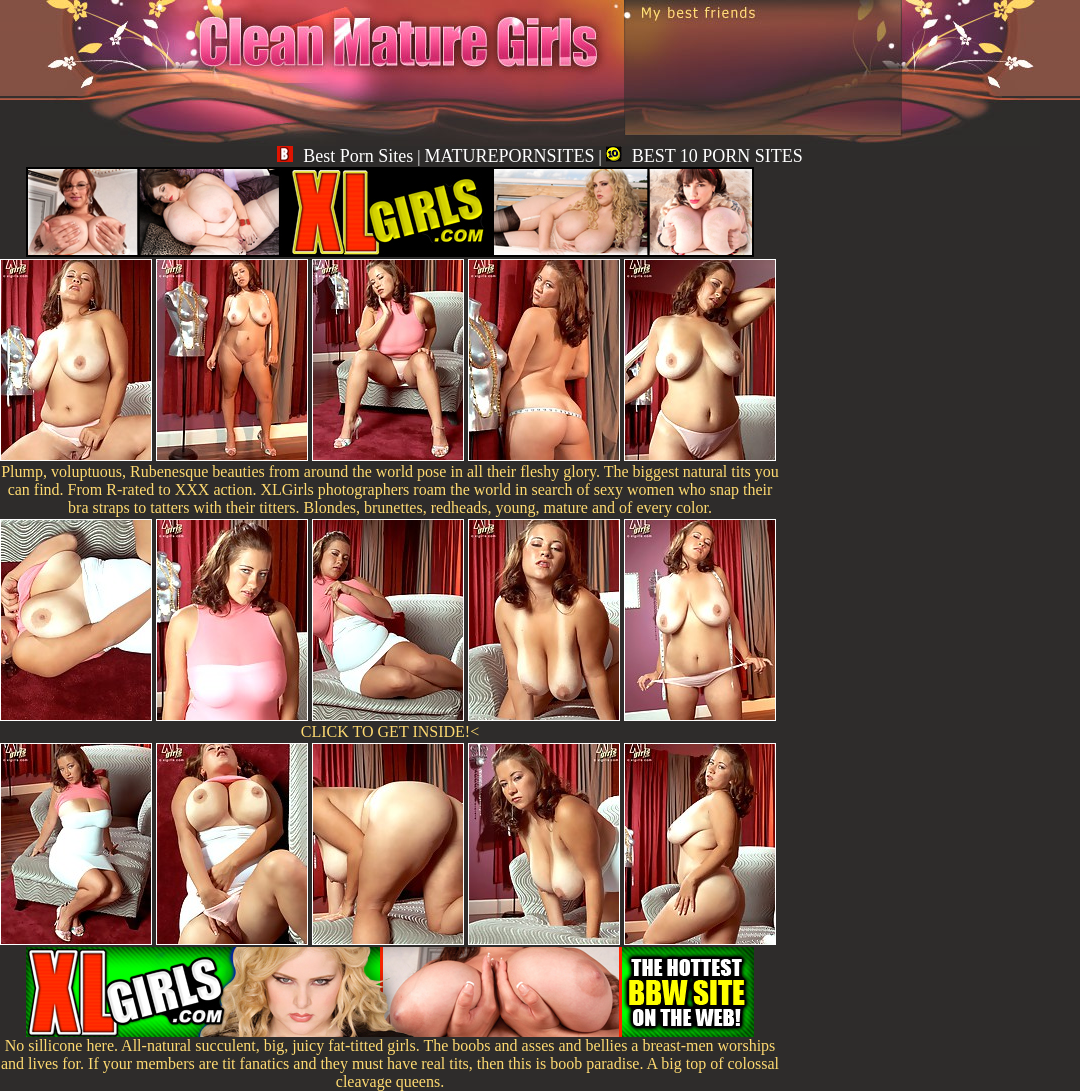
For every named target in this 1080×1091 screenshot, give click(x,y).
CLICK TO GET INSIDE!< (390, 731)
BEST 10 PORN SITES (704, 156)
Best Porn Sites (345, 156)
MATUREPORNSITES (509, 156)
